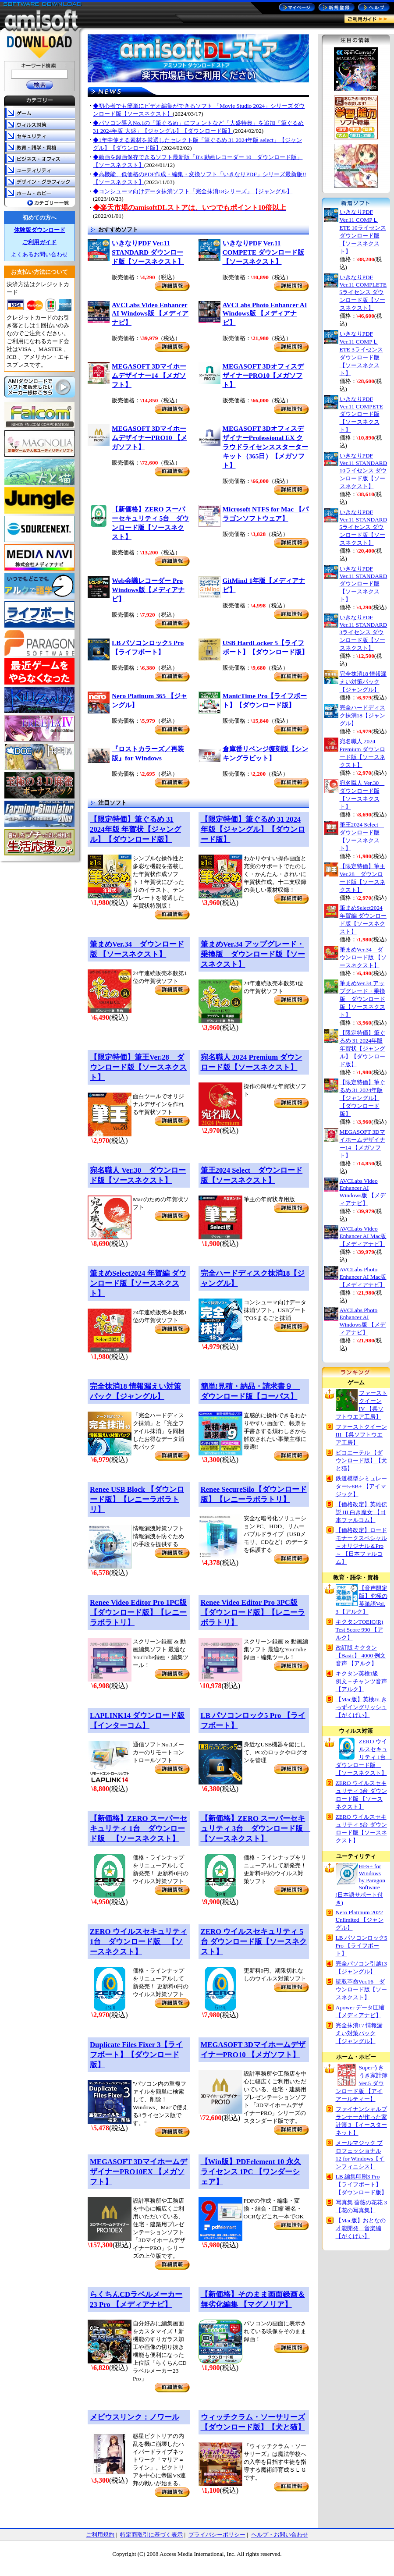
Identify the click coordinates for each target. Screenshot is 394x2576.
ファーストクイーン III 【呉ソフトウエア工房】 (361, 1434)
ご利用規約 (100, 2534)
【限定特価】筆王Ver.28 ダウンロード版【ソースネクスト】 (138, 1067)
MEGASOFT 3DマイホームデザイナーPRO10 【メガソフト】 (149, 438)
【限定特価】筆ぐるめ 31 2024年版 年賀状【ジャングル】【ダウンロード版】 (135, 829)
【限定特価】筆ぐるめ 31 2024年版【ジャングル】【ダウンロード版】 (253, 829)
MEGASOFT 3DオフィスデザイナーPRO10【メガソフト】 (263, 375)
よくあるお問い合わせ (39, 254)
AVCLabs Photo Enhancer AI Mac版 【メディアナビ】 (363, 1277)
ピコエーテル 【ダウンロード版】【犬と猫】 (361, 1460)
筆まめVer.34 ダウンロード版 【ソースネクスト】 (363, 957)
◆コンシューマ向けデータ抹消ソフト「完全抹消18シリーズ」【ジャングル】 (192, 191)
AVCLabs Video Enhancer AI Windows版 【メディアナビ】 (150, 313)
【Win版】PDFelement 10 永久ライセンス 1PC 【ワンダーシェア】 (251, 2171)
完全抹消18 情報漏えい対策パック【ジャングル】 (363, 682)
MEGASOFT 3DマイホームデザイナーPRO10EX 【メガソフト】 (138, 2171)
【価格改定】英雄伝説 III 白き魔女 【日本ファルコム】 (361, 1512)
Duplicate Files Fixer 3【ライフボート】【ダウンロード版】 (136, 2054)
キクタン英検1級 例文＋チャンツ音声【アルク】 (361, 1681)
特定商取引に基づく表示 (151, 2534)
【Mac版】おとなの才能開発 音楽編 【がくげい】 (361, 2228)
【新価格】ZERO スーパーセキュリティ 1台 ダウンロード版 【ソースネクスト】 (138, 1828)
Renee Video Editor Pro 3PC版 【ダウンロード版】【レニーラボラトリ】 (253, 1612)
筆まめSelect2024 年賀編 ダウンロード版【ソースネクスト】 (138, 1283)
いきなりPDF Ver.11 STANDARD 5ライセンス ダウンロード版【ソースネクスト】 (363, 527)
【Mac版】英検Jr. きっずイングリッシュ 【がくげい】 (361, 1707)
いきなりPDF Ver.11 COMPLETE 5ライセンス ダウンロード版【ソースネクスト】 (363, 292)
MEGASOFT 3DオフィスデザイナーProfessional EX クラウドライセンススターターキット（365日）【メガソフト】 (265, 447)
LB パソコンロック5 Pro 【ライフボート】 (361, 1945)
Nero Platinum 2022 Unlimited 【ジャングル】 (359, 1920)
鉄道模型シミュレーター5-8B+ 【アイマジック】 (361, 1486)
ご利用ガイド (39, 242)
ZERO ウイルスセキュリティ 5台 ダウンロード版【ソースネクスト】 (254, 1941)
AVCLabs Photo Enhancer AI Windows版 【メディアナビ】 (265, 313)
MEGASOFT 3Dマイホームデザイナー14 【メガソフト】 (149, 375)
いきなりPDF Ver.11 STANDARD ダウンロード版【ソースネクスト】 (148, 252)
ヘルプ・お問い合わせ (279, 2534)
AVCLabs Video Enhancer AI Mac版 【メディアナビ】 (363, 1236)
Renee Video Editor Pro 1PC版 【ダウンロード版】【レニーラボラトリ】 (138, 1612)
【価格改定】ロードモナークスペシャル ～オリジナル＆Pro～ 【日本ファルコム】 (361, 1546)
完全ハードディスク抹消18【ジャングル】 (362, 715)
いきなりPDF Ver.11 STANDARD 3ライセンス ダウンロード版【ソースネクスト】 (363, 632)
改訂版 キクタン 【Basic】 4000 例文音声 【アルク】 (361, 1655)
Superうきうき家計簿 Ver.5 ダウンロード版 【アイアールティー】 (361, 2083)
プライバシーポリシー (216, 2534)
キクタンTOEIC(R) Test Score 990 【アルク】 (359, 1629)
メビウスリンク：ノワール (134, 2417)
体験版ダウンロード (39, 230)
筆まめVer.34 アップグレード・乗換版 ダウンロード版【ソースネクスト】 (253, 954)
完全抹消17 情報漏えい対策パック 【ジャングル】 (359, 2033)
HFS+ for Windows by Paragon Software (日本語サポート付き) (360, 1884)
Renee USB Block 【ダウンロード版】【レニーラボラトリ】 (137, 1499)
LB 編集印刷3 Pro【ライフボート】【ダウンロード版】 (361, 2184)
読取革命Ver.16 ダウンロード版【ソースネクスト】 (361, 1989)
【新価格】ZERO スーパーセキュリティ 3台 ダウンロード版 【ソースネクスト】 (256, 1828)
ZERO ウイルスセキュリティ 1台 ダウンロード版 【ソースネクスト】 (138, 1941)
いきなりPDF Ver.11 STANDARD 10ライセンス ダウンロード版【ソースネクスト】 (363, 471)
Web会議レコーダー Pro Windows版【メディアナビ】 (148, 590)
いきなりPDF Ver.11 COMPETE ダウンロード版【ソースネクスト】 (263, 252)
